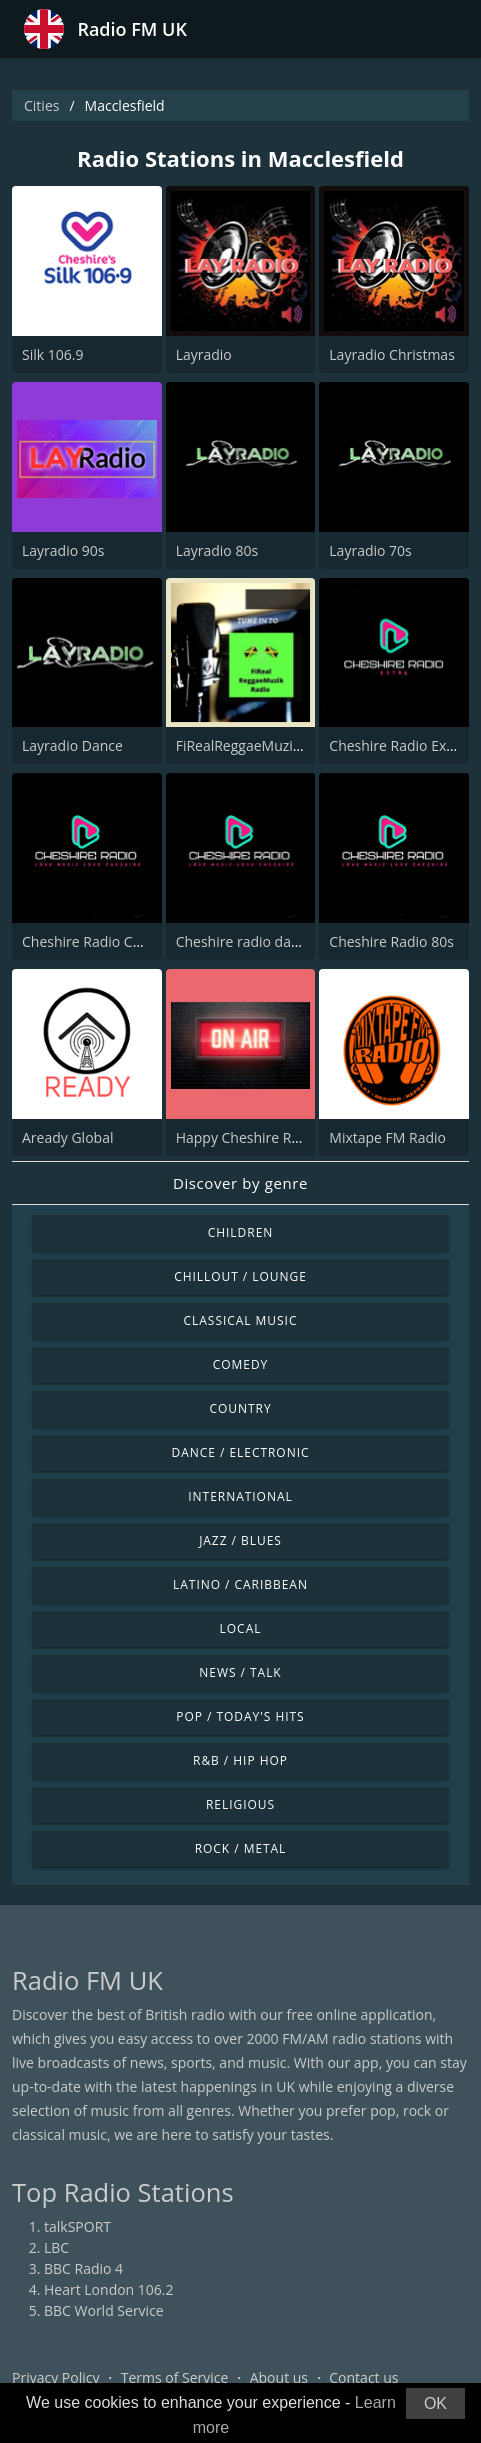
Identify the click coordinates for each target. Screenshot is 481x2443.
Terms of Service (175, 2377)
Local (241, 1628)
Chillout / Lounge (240, 1276)
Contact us (363, 2377)
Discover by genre (240, 1183)
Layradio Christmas (392, 354)
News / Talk (240, 1672)
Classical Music (241, 1320)
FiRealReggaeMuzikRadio (257, 745)
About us (279, 2377)
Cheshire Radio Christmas (106, 941)
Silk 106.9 (52, 354)
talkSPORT (77, 2226)
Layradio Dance (72, 745)
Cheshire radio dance (245, 941)
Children (241, 1232)
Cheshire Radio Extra (396, 745)
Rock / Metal (241, 1848)
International (240, 1496)
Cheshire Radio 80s (391, 941)
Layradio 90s (63, 550)
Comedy (241, 1364)
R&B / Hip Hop (240, 1760)
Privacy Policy (55, 2377)
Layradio (204, 354)
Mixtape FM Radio (387, 1137)
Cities (41, 105)
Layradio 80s (217, 550)
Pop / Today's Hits (240, 1716)
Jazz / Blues (240, 1540)
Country (240, 1408)
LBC (56, 2247)
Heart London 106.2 (109, 2289)
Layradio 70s (370, 550)
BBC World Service (104, 2310)
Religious (240, 1804)
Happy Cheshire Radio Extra (266, 1137)
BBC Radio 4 (83, 2268)
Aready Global (67, 1137)
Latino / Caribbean (240, 1584)
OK (435, 2403)
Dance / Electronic (241, 1452)
